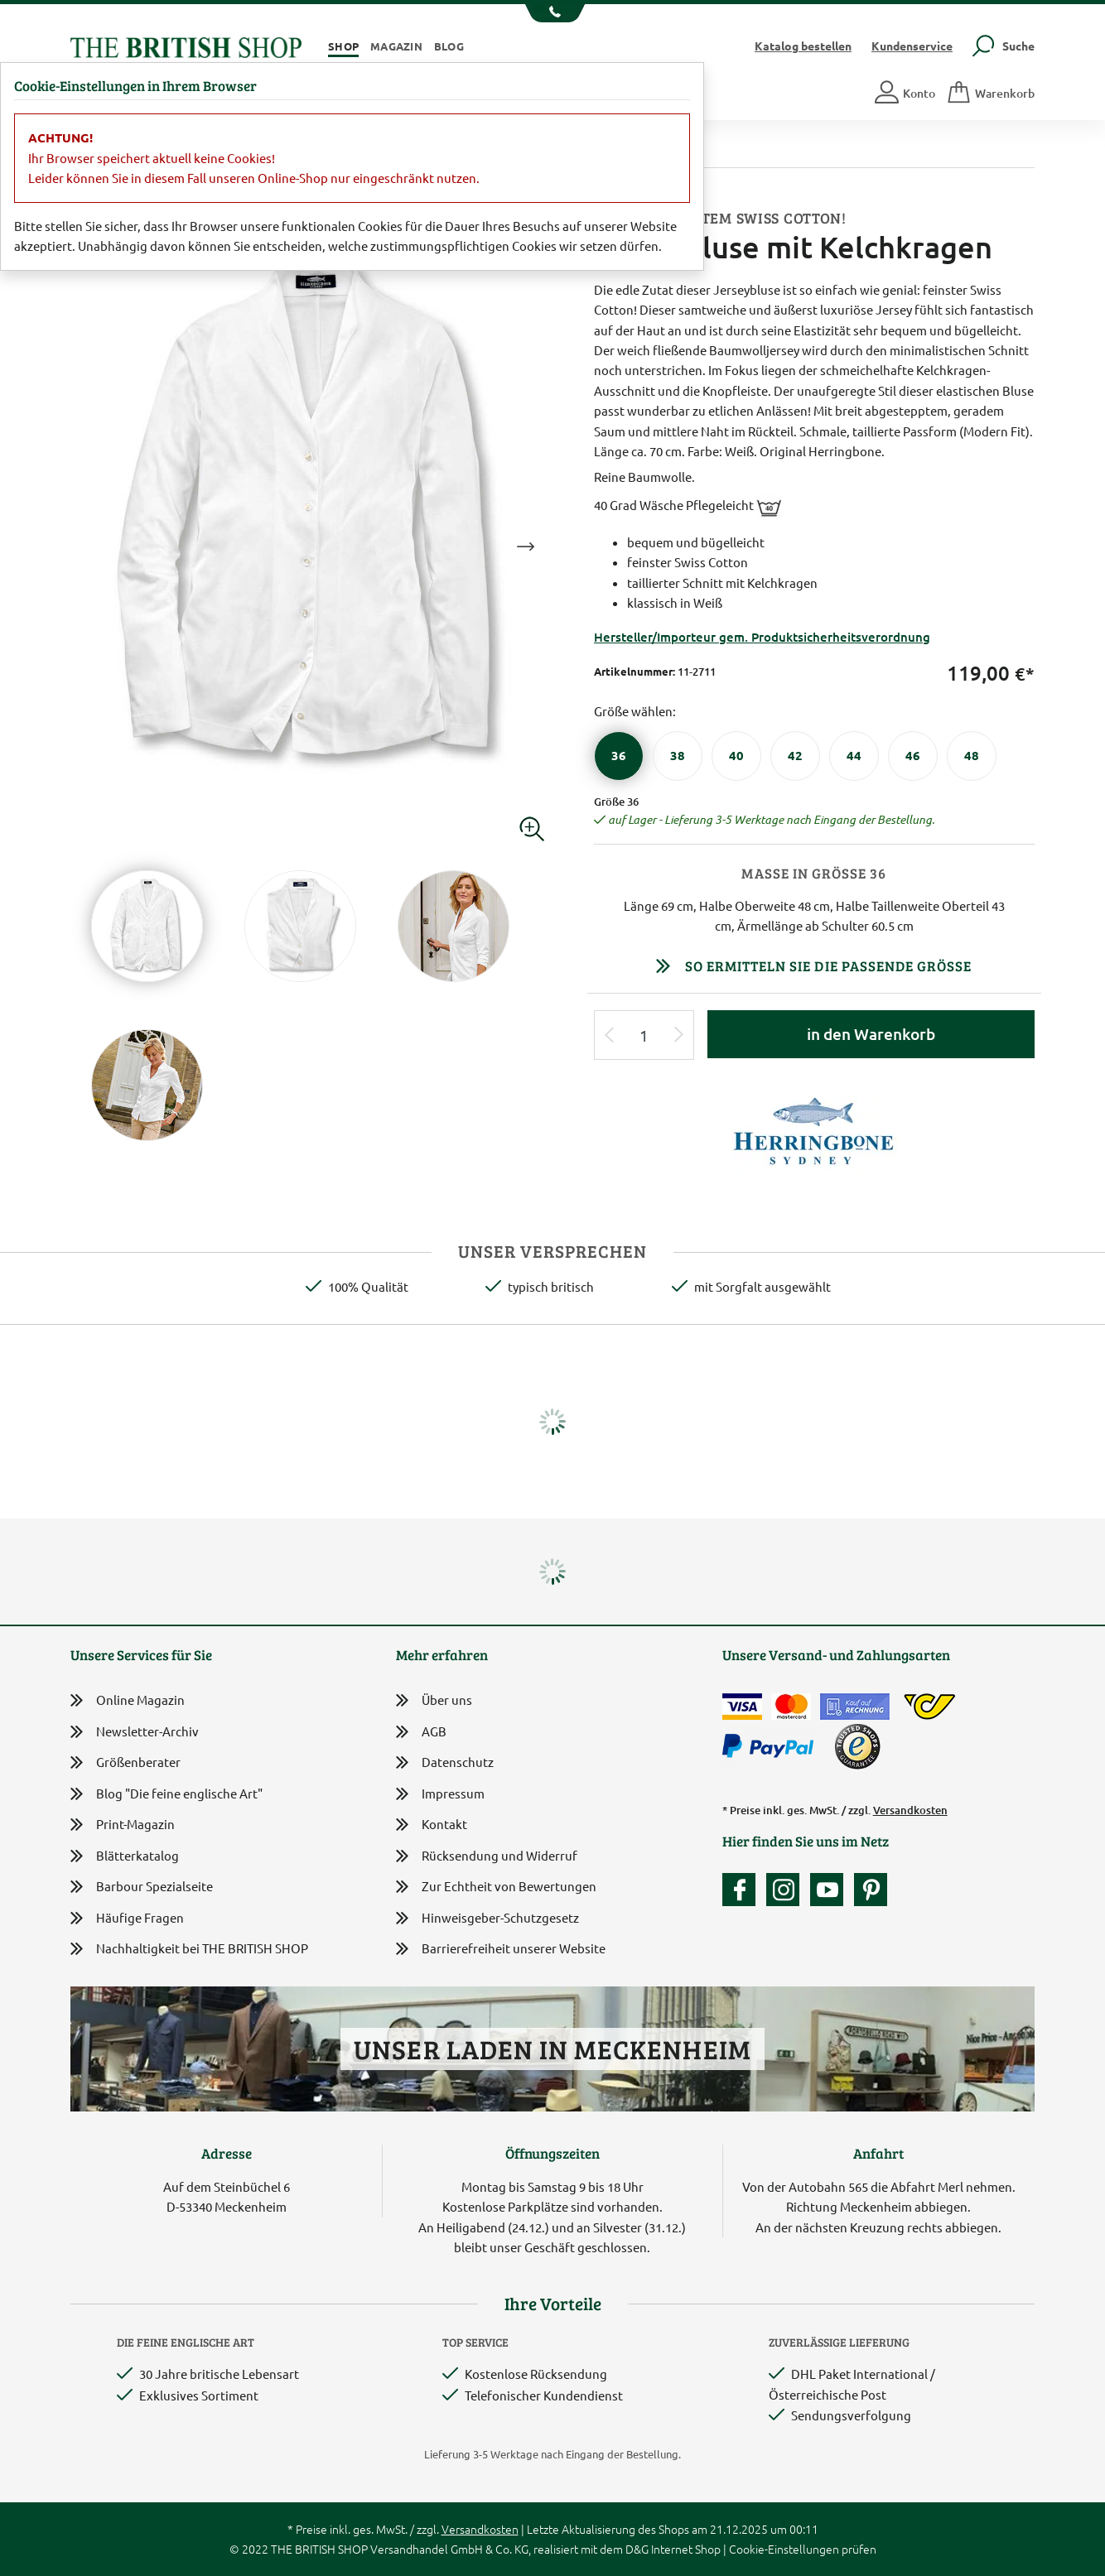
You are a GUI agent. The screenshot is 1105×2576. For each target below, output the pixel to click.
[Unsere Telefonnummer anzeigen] (553, 13)
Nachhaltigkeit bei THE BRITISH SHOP (189, 1948)
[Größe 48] (971, 756)
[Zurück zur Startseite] (186, 45)
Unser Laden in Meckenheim (552, 2049)
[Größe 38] (677, 756)
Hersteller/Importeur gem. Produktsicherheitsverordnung (762, 636)
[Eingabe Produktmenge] (644, 1035)
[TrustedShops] (857, 1746)
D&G (637, 2548)
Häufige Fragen (127, 1918)
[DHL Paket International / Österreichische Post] (930, 1706)
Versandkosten (910, 1810)
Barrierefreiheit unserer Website (501, 1949)
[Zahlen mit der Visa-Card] (742, 1706)
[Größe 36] (619, 756)
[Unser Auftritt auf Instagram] (787, 1889)
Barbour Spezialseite (141, 1886)
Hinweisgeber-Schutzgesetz (487, 1918)
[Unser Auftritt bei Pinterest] (870, 1889)
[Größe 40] (736, 756)
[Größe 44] (854, 756)
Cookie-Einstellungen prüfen (802, 2548)
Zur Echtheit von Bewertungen (496, 1887)
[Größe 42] (795, 756)
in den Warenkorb (871, 1033)
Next (525, 546)
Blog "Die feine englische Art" (166, 1794)
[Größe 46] (913, 756)
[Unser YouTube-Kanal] (831, 1889)
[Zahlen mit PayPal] (772, 1746)
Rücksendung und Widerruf (486, 1856)
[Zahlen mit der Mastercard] (791, 1706)
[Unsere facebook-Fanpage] (743, 1889)
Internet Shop (686, 2548)
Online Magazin (127, 1700)
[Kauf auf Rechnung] (855, 1706)
